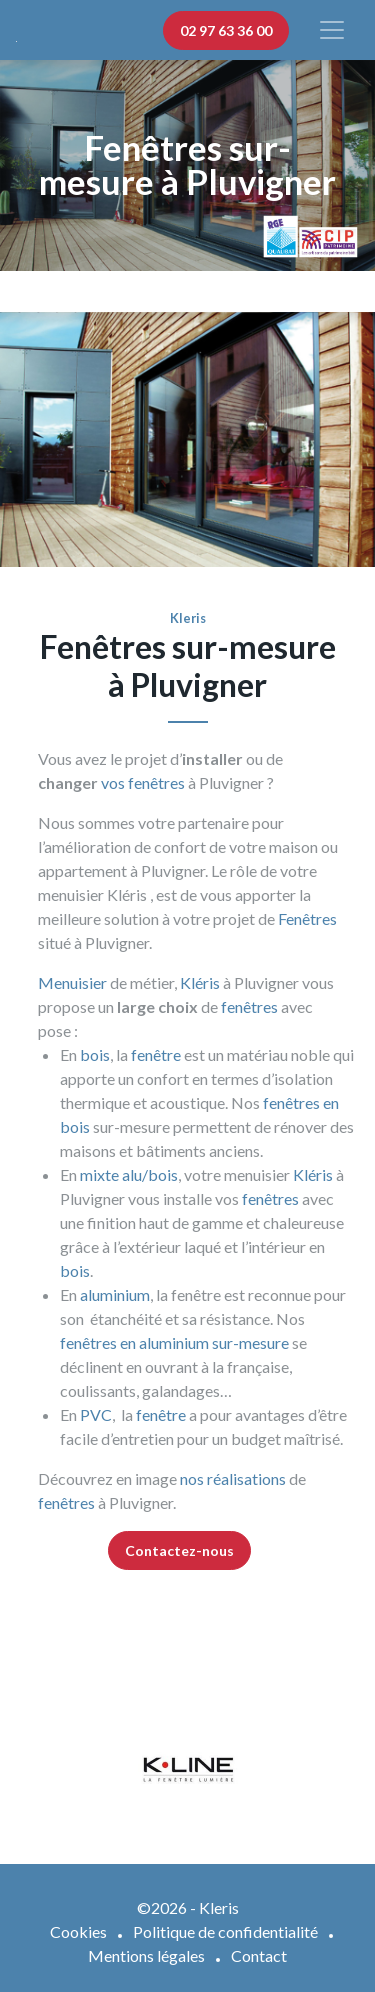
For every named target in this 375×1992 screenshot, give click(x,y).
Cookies (78, 1931)
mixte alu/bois (129, 1174)
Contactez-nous (179, 1550)
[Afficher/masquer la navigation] (332, 30)
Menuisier (72, 982)
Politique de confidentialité (225, 1931)
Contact (259, 1955)
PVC (96, 1414)
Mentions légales (146, 1955)
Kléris (200, 982)
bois (95, 1054)
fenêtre (156, 1054)
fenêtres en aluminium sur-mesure (174, 1342)
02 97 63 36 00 (226, 30)
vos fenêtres (143, 782)
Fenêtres (307, 918)
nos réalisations (233, 1478)
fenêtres (249, 1006)
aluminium (115, 1294)
